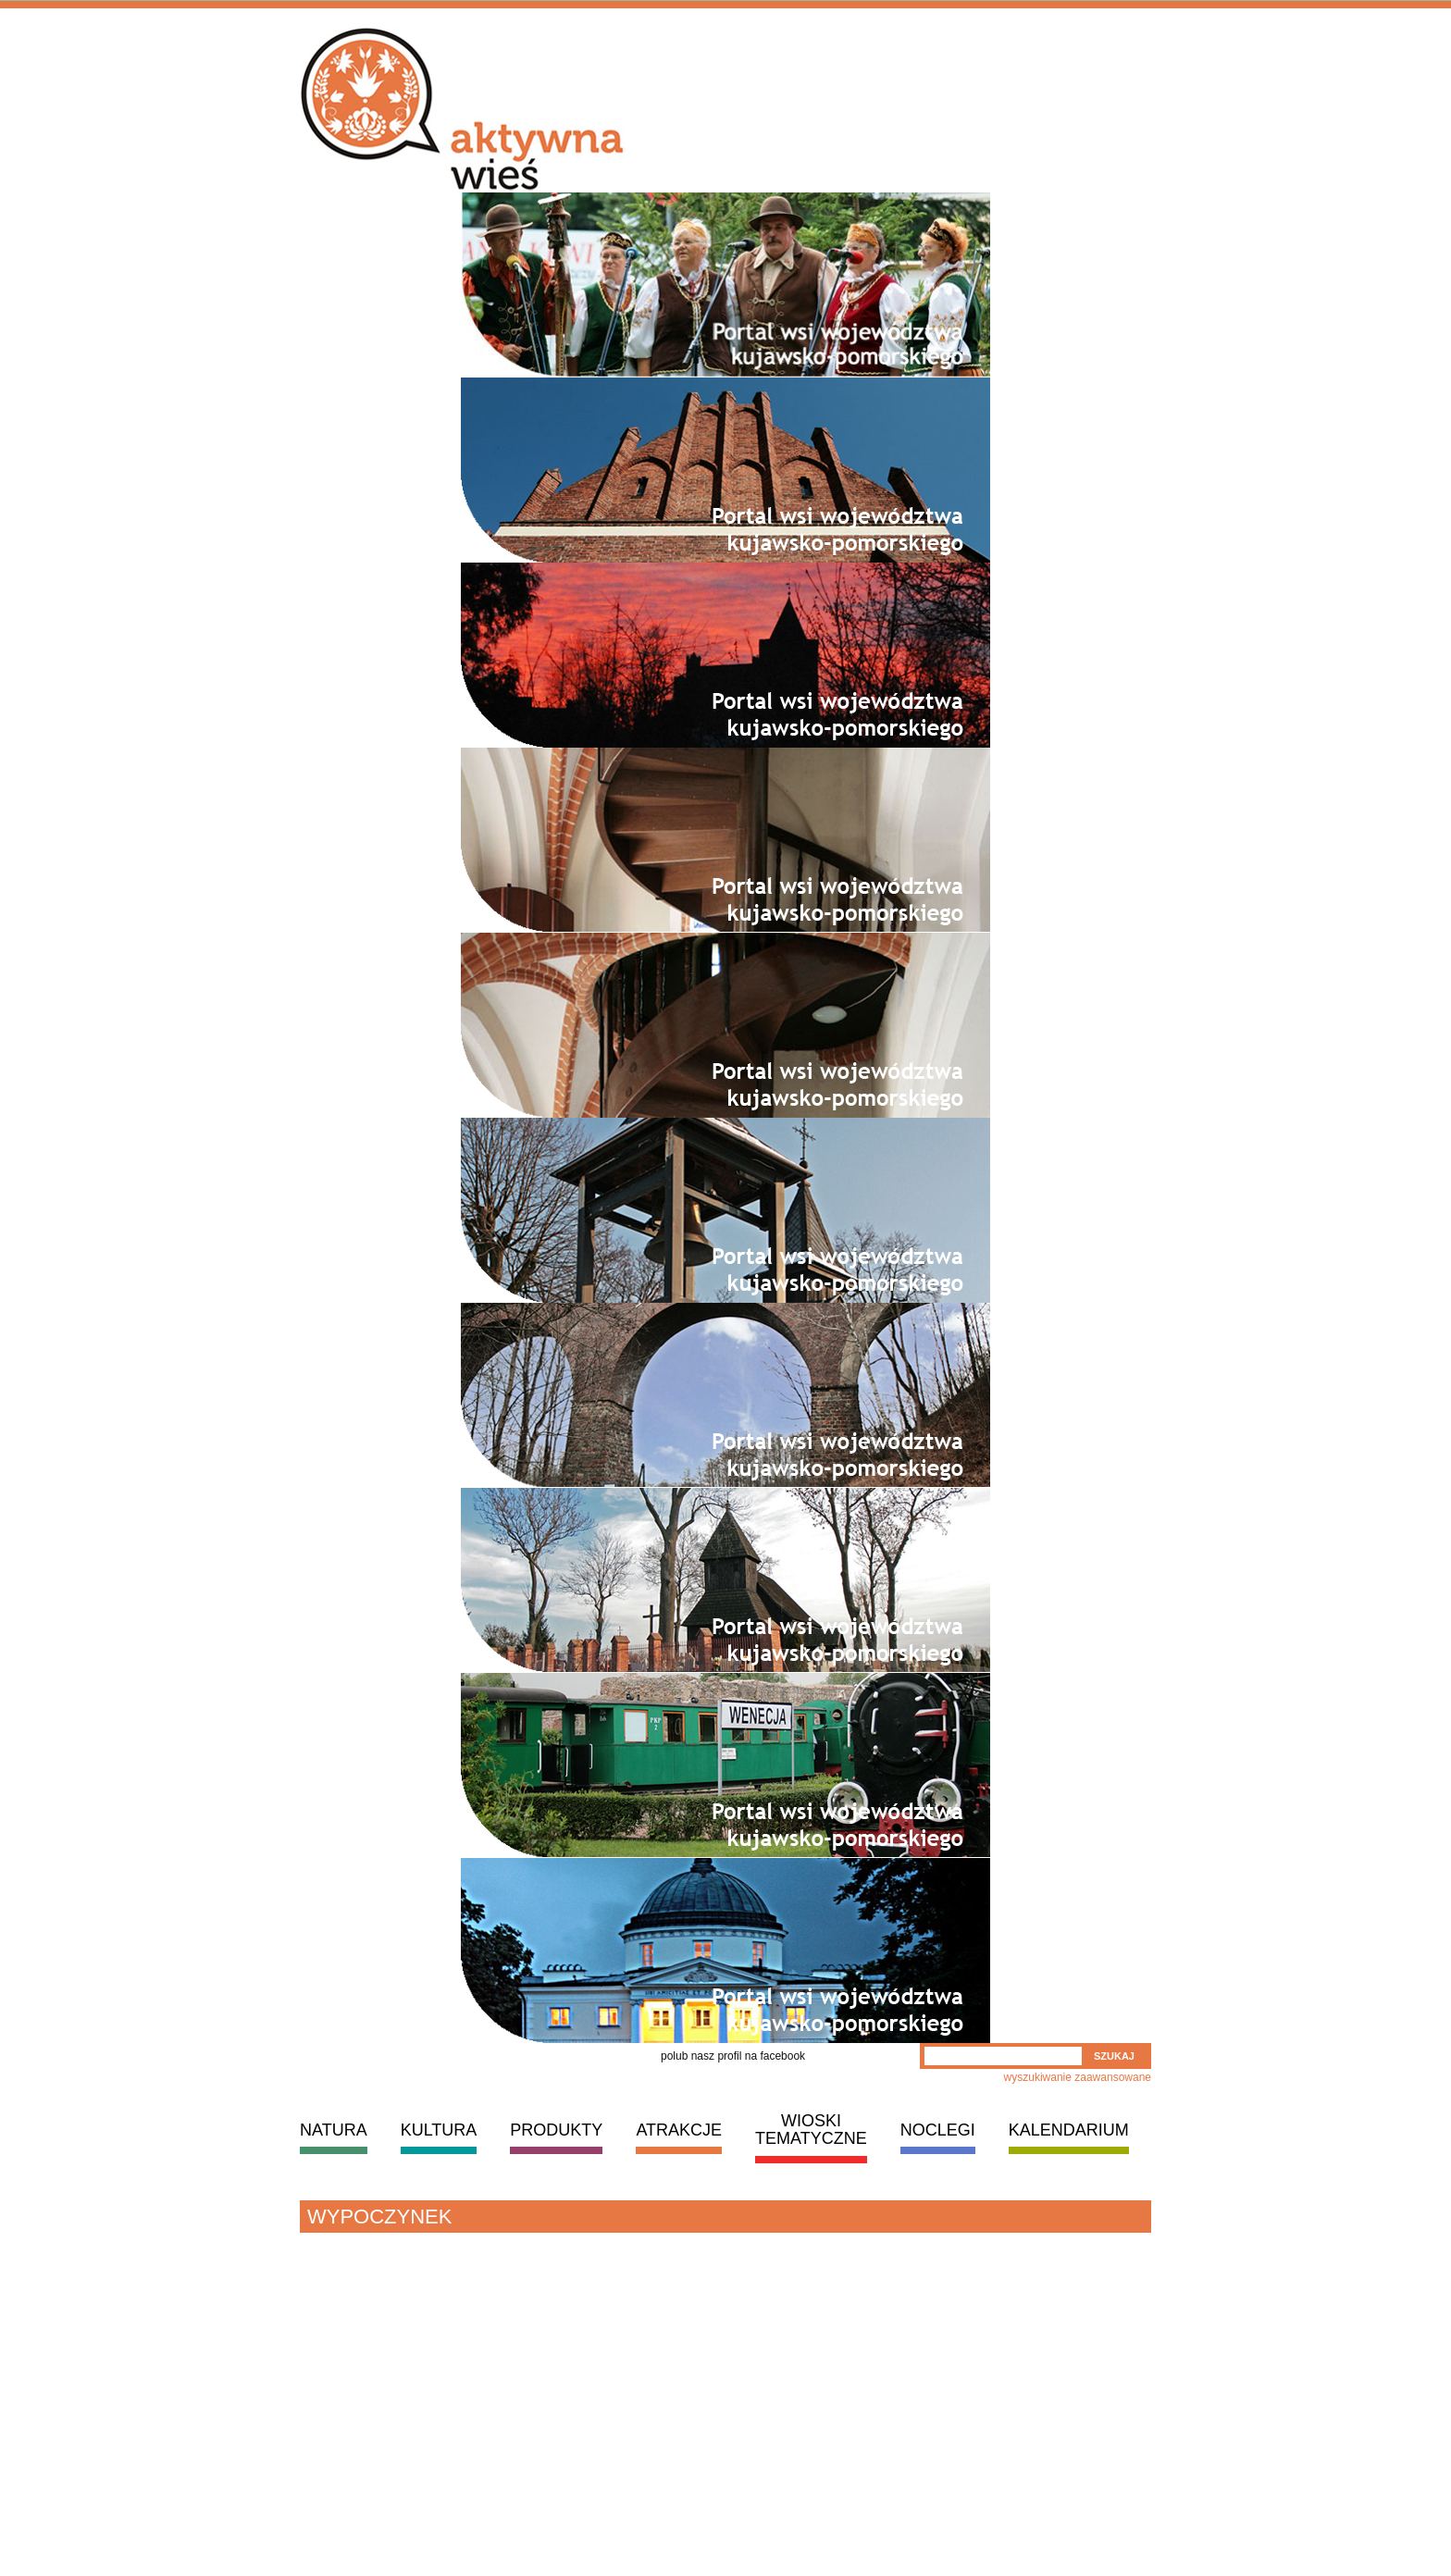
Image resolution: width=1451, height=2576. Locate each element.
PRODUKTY (556, 2130)
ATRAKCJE (679, 2130)
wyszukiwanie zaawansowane (1077, 2077)
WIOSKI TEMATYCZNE (811, 2130)
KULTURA (439, 2130)
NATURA (333, 2130)
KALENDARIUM (1069, 2130)
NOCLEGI (937, 2130)
